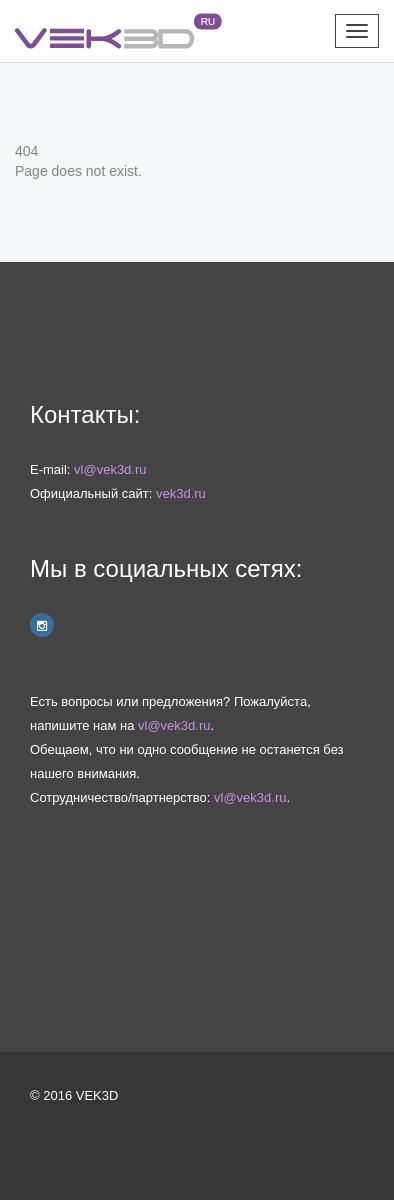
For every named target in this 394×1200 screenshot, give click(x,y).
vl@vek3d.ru (110, 469)
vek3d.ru (181, 493)
